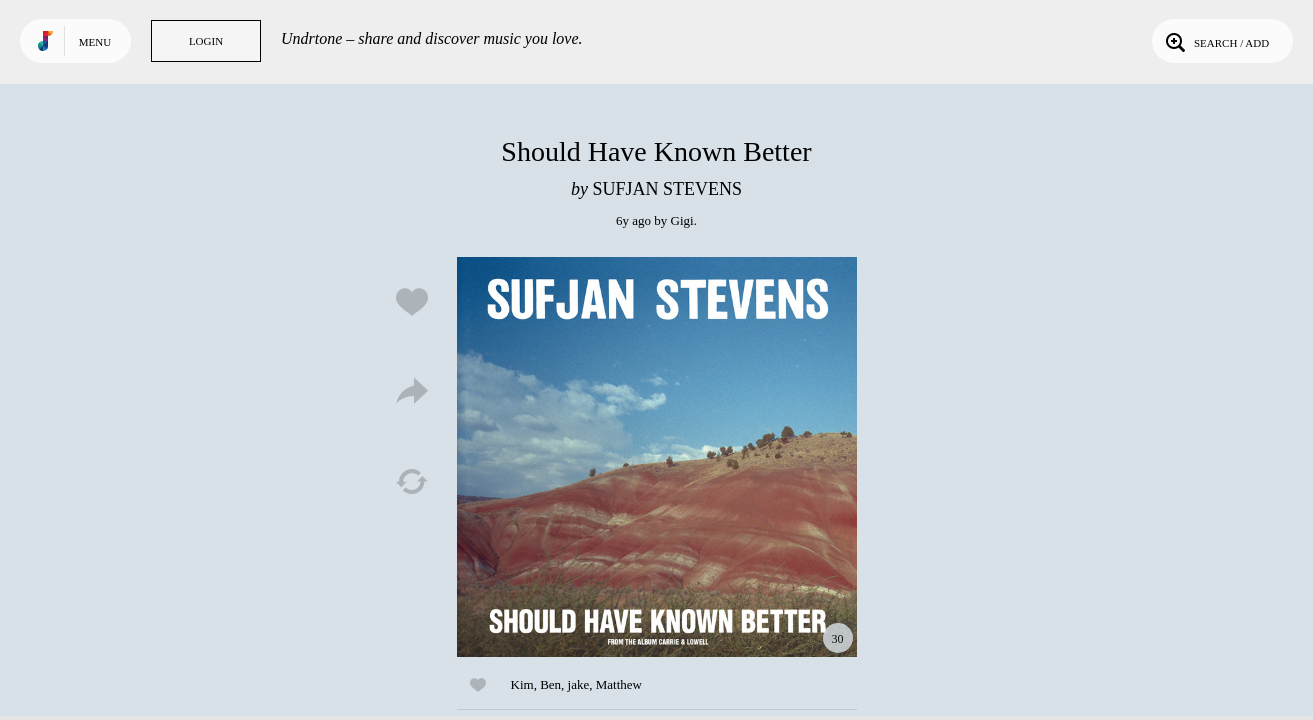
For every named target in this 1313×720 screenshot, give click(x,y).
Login (206, 41)
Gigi (682, 220)
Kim (522, 684)
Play (657, 457)
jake (579, 684)
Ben (550, 684)
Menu (95, 42)
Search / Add (1215, 41)
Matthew (619, 684)
